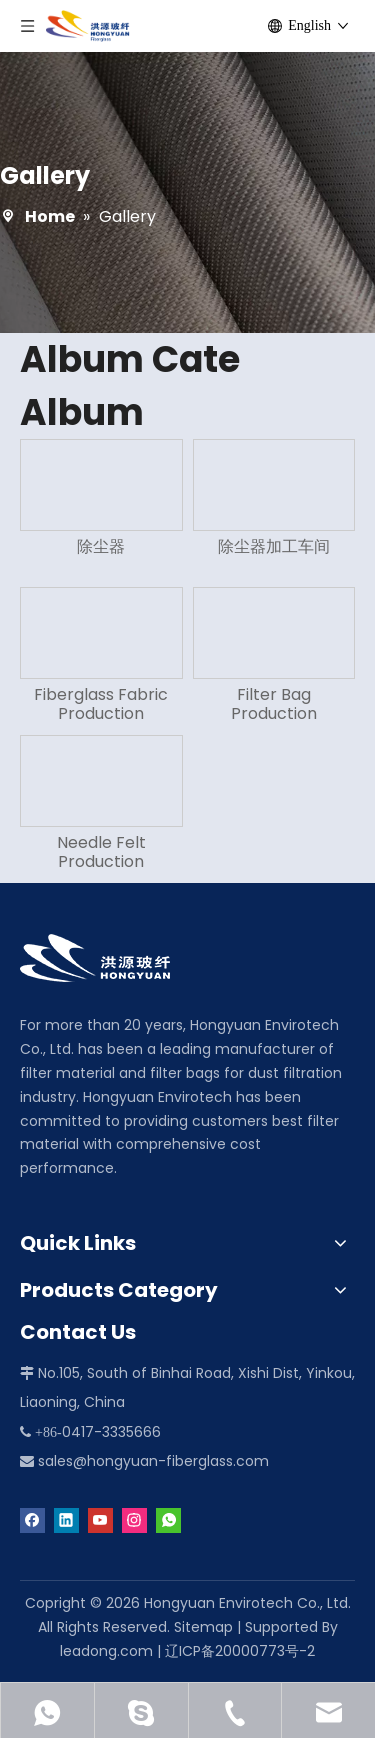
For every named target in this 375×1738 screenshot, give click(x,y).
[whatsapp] (168, 1519)
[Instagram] (134, 1519)
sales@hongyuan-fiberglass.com (153, 1461)
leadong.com (106, 1651)
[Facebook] (32, 1519)
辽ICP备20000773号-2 (240, 1651)
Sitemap (203, 1627)
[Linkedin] (66, 1519)
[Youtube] (100, 1519)
